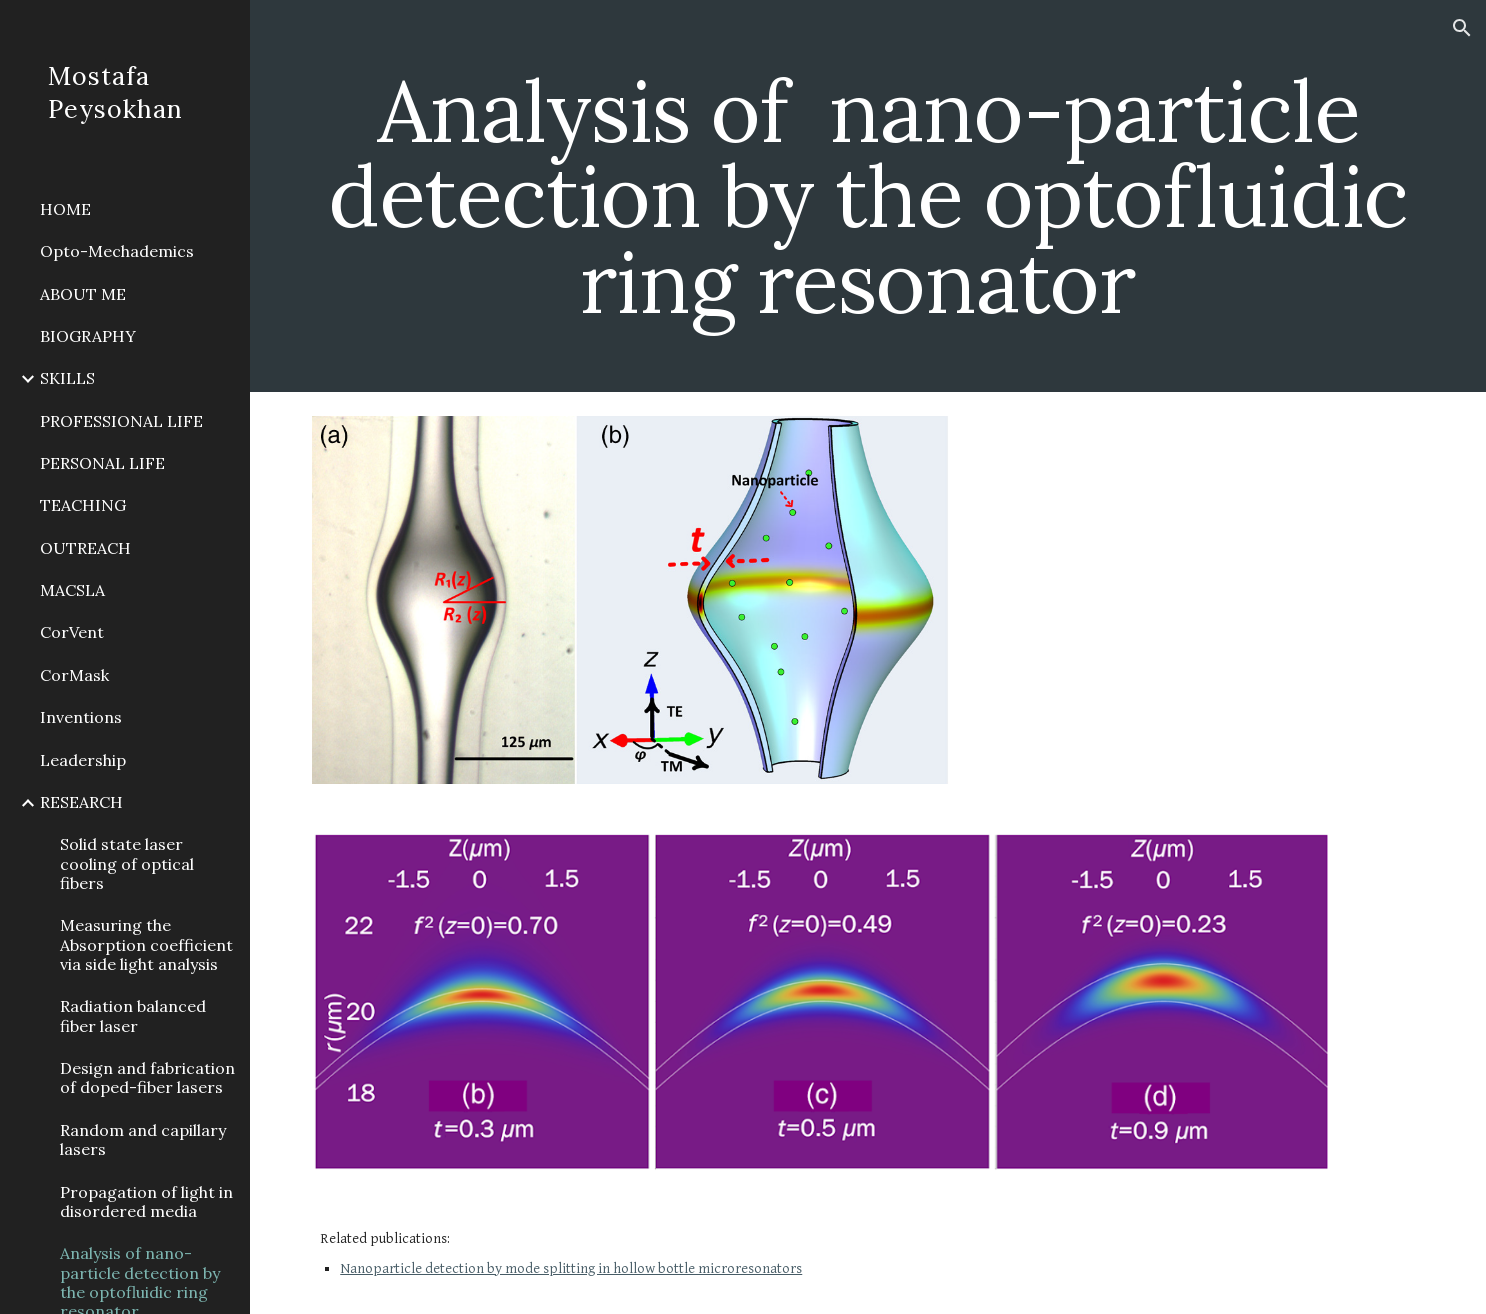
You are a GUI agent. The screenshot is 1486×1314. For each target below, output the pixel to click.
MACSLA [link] (72, 590)
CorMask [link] (74, 675)
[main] (868, 196)
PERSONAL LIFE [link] (102, 463)
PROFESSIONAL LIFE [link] (121, 421)
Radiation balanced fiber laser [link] (133, 1015)
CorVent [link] (72, 632)
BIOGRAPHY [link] (88, 336)
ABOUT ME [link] (83, 294)
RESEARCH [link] (81, 802)
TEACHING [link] (83, 505)
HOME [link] (65, 209)
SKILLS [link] (67, 378)
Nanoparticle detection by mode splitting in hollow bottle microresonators (571, 1268)
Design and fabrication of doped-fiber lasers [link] (147, 1077)
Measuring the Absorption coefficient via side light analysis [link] (146, 944)
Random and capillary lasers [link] (143, 1139)
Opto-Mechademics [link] (117, 251)
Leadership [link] (83, 760)
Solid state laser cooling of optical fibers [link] (127, 863)
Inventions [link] (81, 717)
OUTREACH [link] (85, 548)
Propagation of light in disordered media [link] (146, 1201)
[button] (1462, 28)
